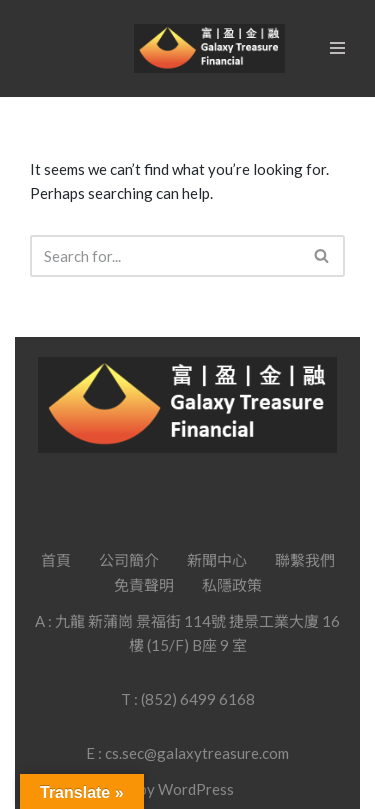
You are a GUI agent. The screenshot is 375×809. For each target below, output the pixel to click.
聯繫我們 (305, 560)
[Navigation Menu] (337, 48)
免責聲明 (144, 585)
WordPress (196, 789)
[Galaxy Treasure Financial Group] (209, 48)
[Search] (165, 256)
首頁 (56, 560)
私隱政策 (232, 585)
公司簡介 (129, 560)
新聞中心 (217, 560)
